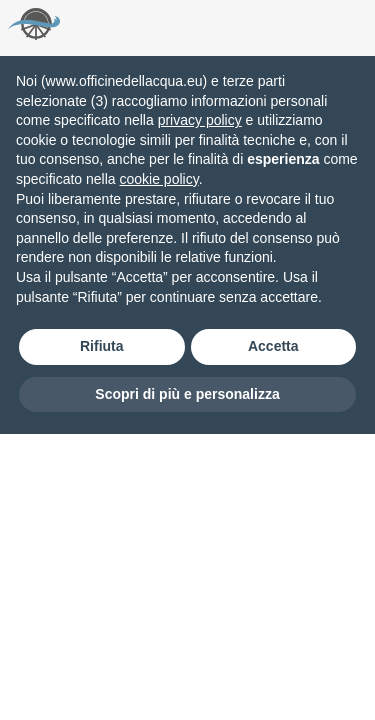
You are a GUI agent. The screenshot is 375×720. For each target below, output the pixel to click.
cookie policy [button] (159, 179)
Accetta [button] (273, 346)
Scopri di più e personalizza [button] (187, 394)
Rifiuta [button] (102, 346)
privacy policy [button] (200, 120)
